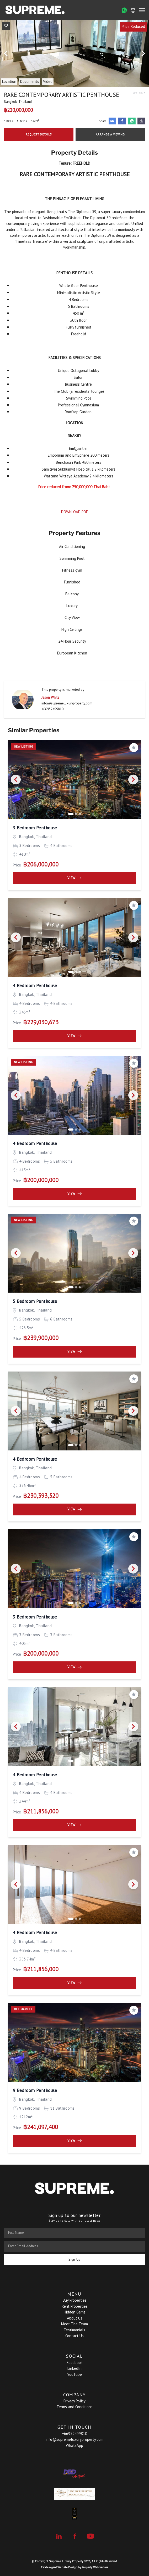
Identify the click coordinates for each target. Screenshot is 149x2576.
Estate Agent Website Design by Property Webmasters (74, 2567)
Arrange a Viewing (110, 134)
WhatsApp (74, 2445)
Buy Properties (75, 2300)
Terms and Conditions (75, 2406)
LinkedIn (74, 2368)
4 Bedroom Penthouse (35, 986)
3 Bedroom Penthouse (35, 828)
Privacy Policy (74, 2400)
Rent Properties (75, 2306)
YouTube (74, 2374)
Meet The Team (74, 2323)
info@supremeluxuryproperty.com (66, 703)
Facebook (75, 2362)
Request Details (39, 134)
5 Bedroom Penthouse (35, 1301)
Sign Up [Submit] (74, 2259)
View (74, 878)
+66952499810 (52, 709)
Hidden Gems (75, 2312)
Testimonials (74, 2329)
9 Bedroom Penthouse (35, 2090)
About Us (74, 2318)
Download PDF (74, 511)
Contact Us (74, 2335)
